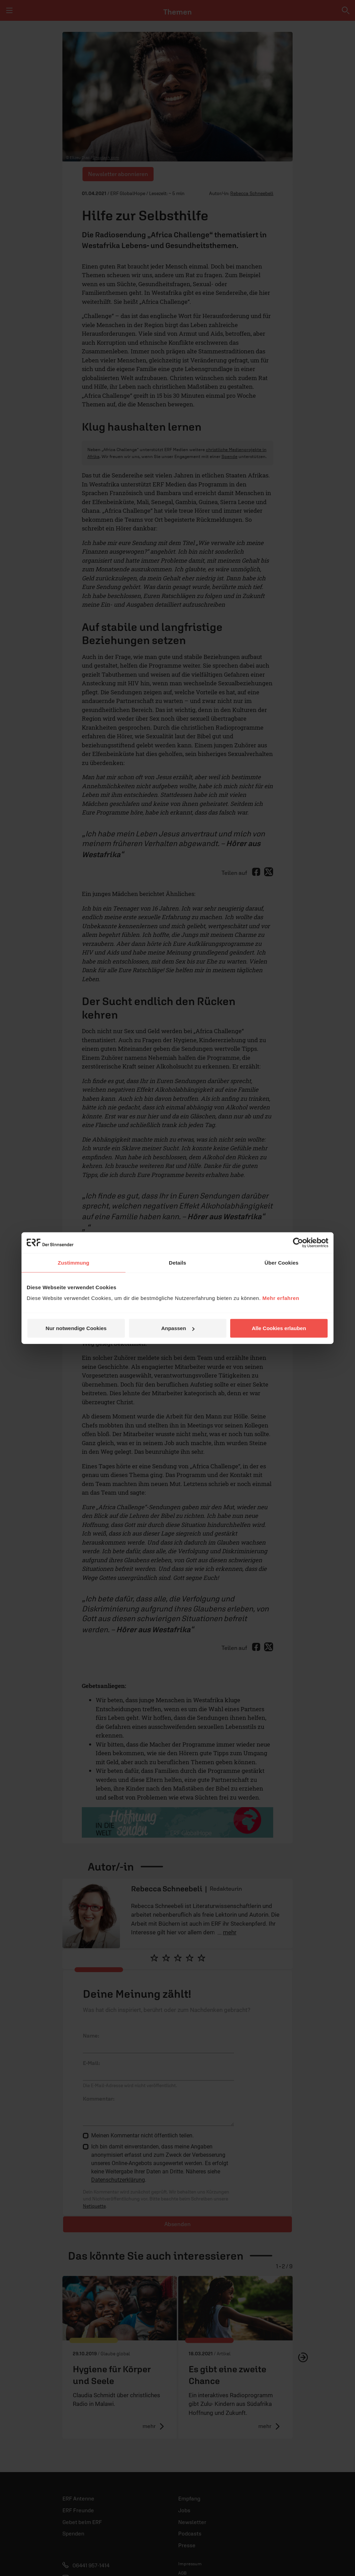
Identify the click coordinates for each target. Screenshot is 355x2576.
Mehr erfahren (281, 1298)
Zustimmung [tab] (73, 1262)
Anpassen (177, 1328)
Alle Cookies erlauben (279, 1328)
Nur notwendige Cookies (76, 1328)
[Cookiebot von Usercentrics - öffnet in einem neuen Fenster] (298, 1242)
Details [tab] (177, 1262)
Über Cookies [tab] (281, 1262)
